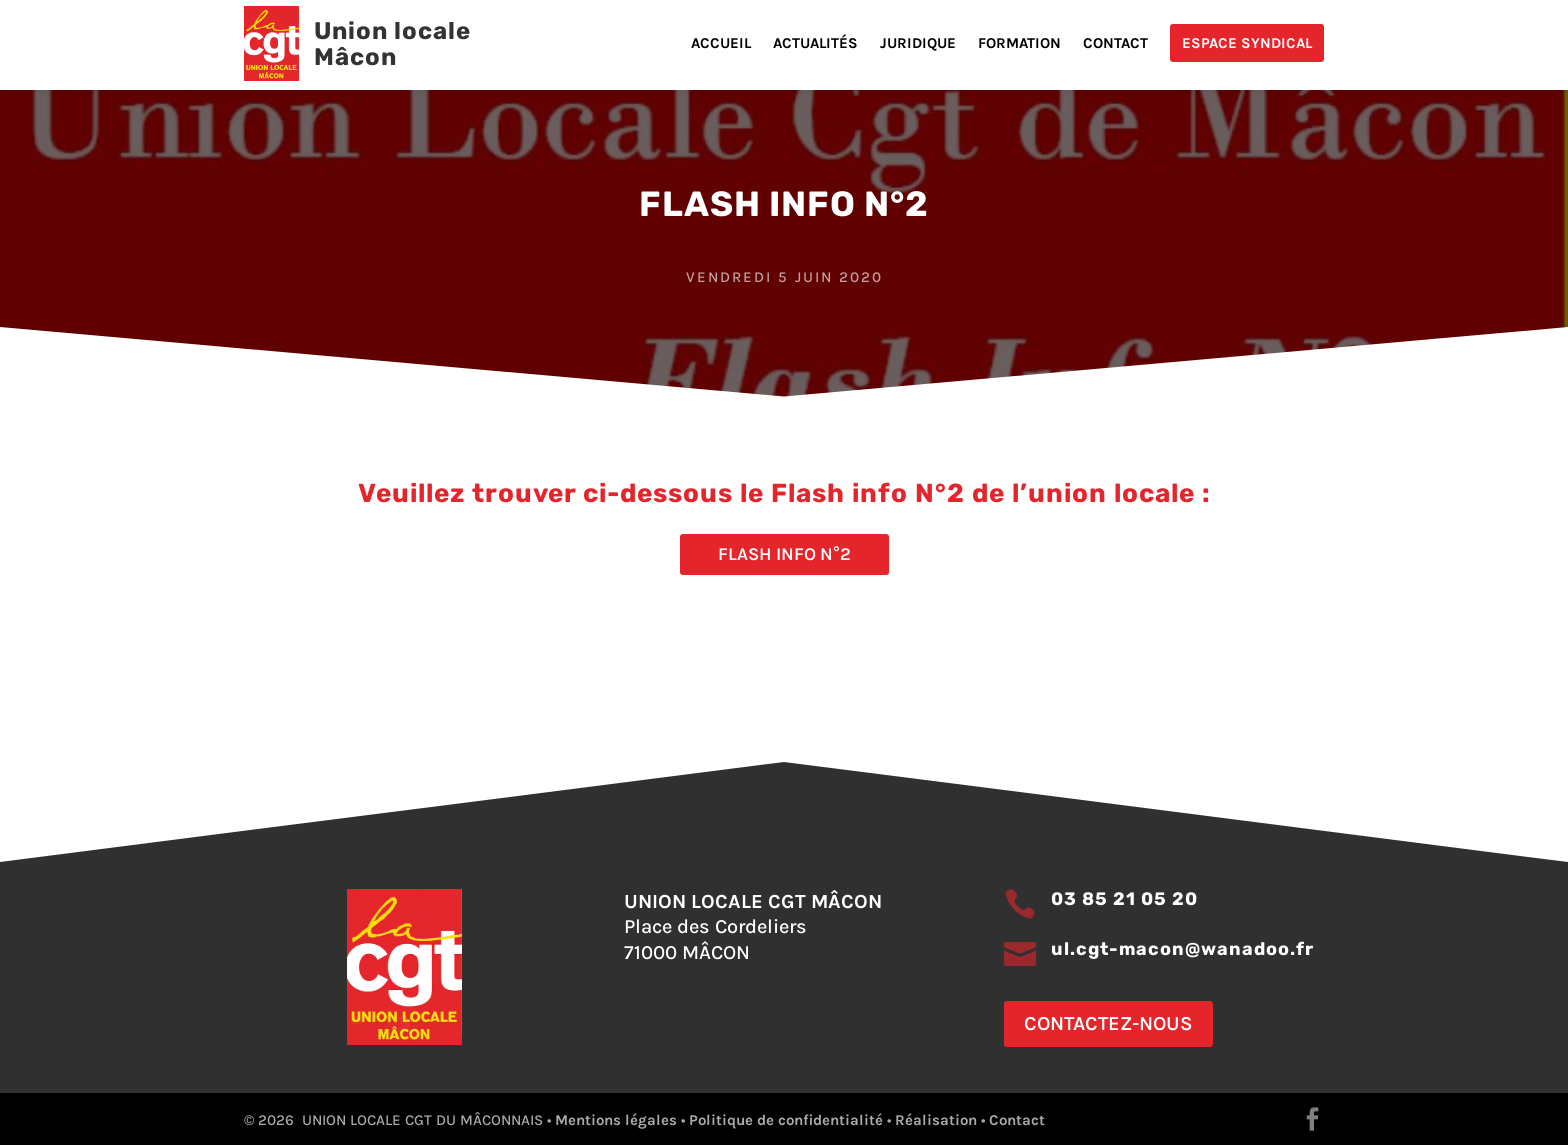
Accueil (721, 44)
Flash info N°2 (784, 554)
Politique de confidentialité (786, 1120)
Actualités (815, 44)
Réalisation (936, 1120)
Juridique (918, 44)
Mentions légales (616, 1120)
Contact (1115, 44)
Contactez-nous (1108, 1023)
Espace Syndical (1247, 43)
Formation (1019, 44)
